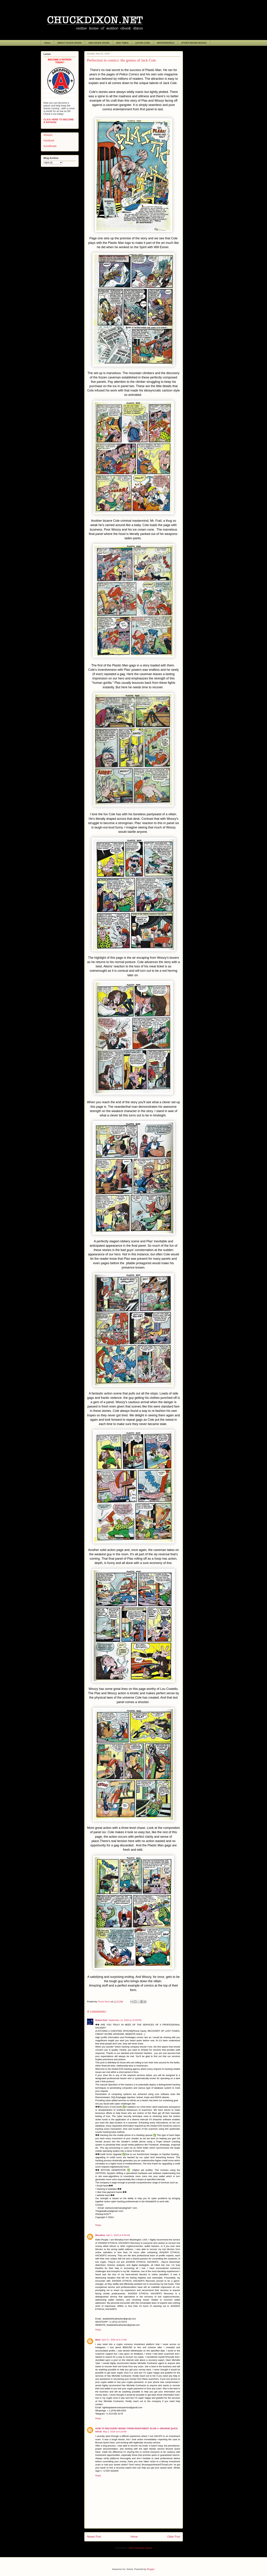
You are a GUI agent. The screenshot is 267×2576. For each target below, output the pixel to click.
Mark (98, 2339)
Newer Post (94, 2536)
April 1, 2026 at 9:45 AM (118, 2235)
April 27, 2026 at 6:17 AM (114, 2339)
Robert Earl (101, 2020)
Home (47, 43)
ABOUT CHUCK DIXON (69, 43)
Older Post (173, 2536)
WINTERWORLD (165, 43)
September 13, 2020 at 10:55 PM (125, 2020)
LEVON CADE (142, 43)
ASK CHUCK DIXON (98, 43)
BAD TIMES (122, 43)
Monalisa (100, 2235)
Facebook (49, 140)
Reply (98, 2225)
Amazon (48, 135)
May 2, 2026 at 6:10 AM (114, 2431)
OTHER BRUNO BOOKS (194, 43)
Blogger (150, 2569)
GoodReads (50, 146)
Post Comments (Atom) (140, 2548)
